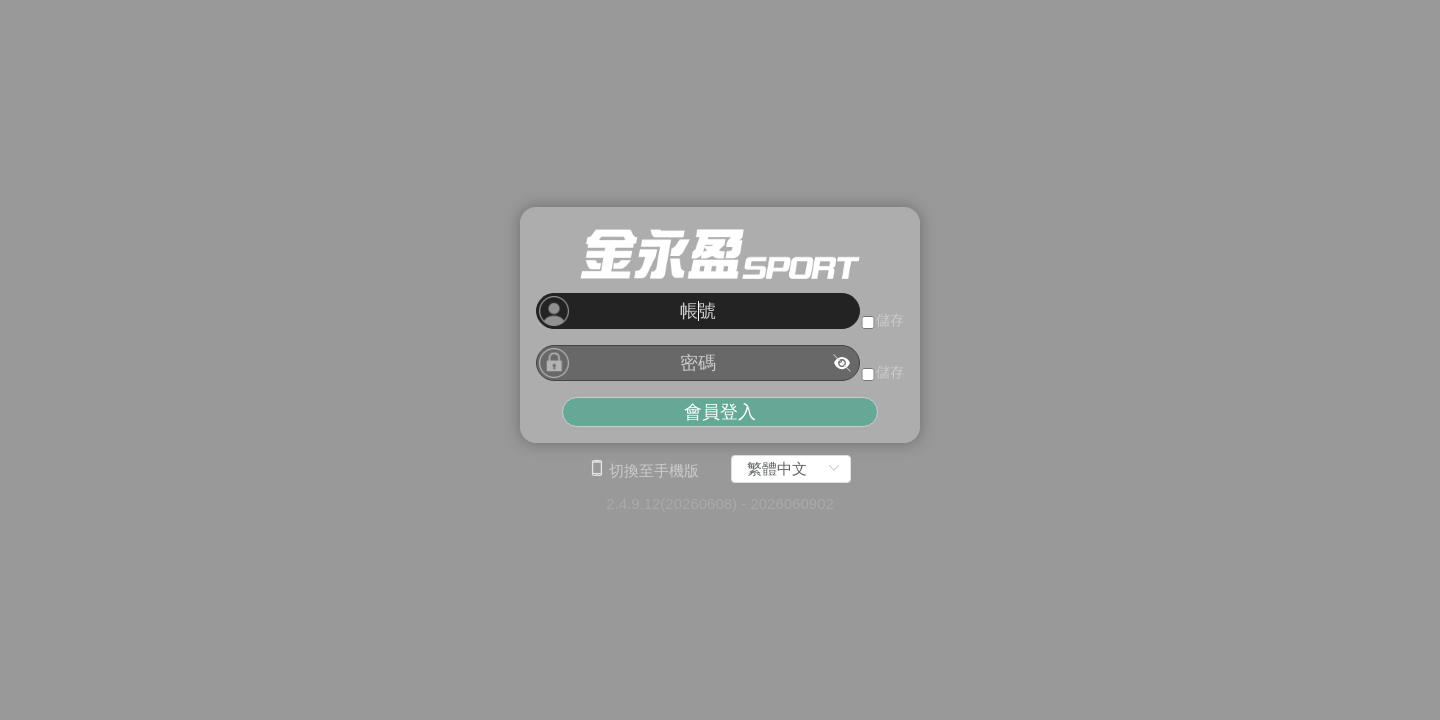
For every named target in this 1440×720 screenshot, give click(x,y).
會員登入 (720, 412)
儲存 (890, 320)
